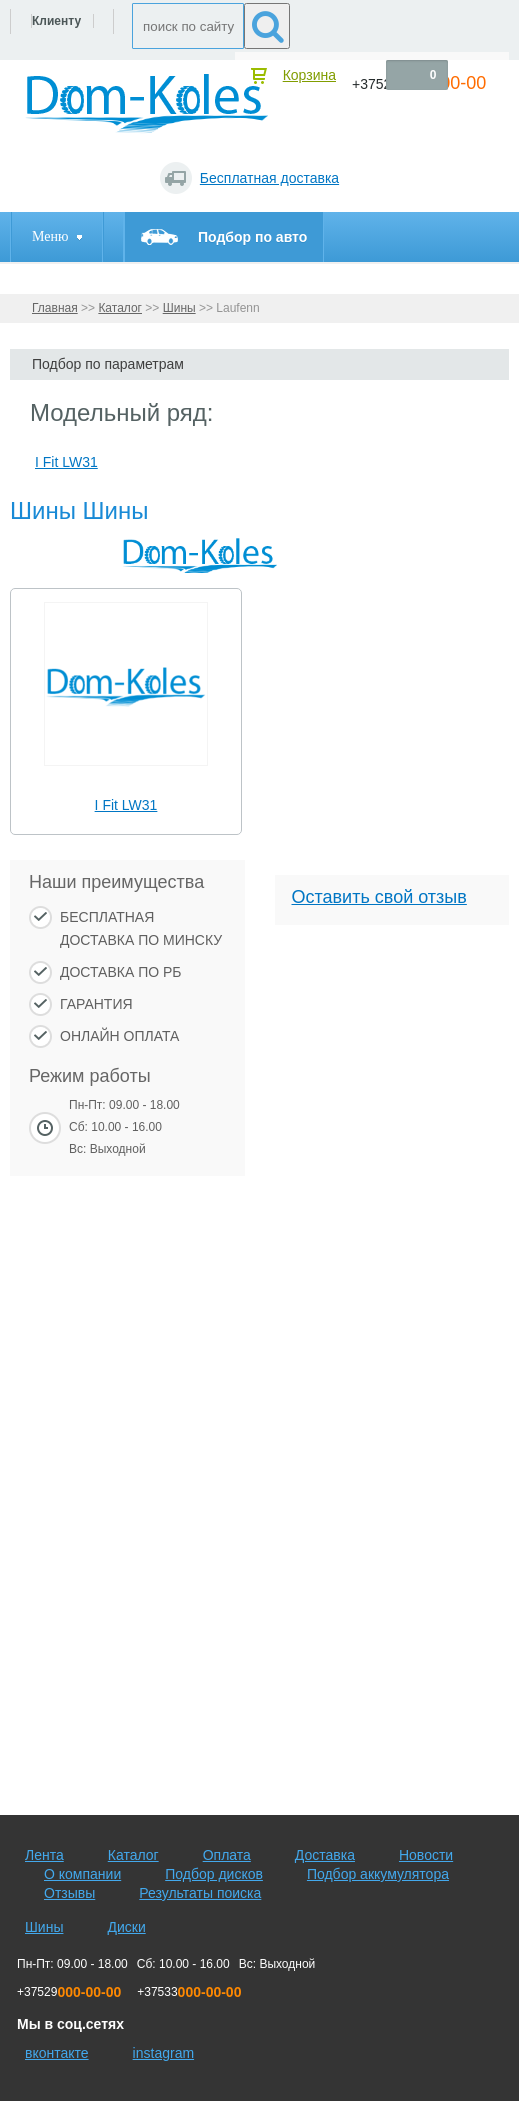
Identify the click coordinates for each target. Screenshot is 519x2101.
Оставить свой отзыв (379, 897)
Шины (179, 308)
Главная (55, 308)
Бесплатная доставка (269, 178)
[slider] (126, 776)
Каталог (120, 308)
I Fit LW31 (126, 805)
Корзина (309, 75)
